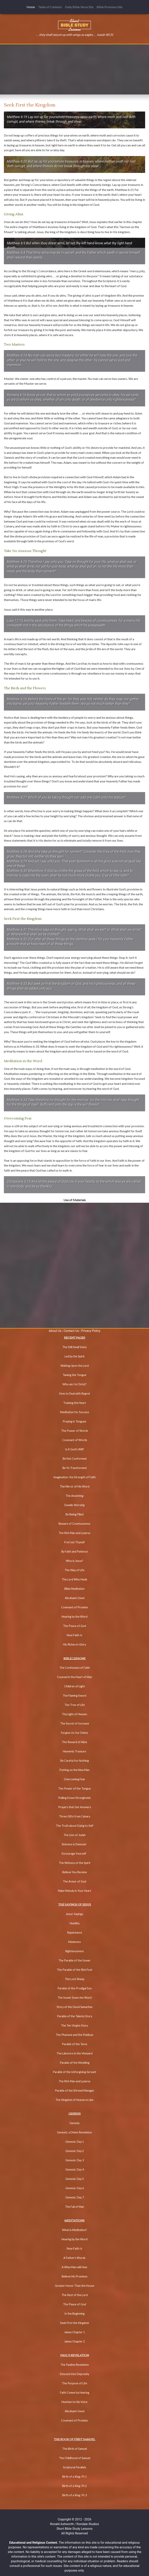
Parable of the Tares (74, 2044)
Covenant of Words (74, 1440)
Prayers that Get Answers (74, 1807)
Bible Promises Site (109, 7)
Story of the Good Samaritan (75, 2007)
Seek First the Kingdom (74, 2322)
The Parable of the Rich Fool (74, 1969)
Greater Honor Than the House (74, 2285)
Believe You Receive (74, 1872)
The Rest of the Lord (75, 2295)
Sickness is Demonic (74, 1844)
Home (31, 7)
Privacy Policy (90, 1331)
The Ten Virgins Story (74, 2025)
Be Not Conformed (75, 1458)
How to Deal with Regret (74, 1393)
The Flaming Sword (74, 1695)
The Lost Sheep (74, 1979)
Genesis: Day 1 (74, 2141)
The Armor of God (74, 1881)
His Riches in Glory (74, 1644)
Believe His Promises (74, 2276)
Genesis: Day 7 (74, 2197)
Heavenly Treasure (74, 1751)
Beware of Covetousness (74, 1523)
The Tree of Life (74, 1704)
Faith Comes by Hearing (74, 2392)
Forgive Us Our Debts (74, 1732)
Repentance (74, 1932)
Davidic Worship (74, 1505)
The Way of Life (74, 1570)
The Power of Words (74, 1430)
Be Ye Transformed (74, 1468)
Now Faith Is (74, 1635)
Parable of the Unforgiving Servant (74, 2072)
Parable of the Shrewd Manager (74, 2090)
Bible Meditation (74, 1588)
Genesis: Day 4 (74, 2169)
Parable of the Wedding (74, 2062)
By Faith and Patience (74, 1551)
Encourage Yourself (74, 1853)
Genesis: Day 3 (74, 2160)
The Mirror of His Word (74, 1486)
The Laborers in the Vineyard (74, 2053)
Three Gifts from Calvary (74, 1816)
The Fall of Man (74, 2206)
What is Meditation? (74, 2230)
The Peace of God (74, 1625)
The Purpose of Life (74, 2383)
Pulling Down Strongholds (74, 1797)
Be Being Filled (74, 1514)
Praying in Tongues (74, 1421)
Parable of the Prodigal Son (74, 1988)
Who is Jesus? (74, 1560)
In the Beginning (74, 2313)
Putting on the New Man (74, 1770)
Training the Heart (74, 1402)
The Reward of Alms (74, 1742)
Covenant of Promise (74, 1607)
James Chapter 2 (74, 2341)
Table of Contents (50, 7)
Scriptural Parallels (74, 2467)
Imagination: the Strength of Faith (74, 1477)
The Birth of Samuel (74, 2448)
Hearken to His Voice (74, 2401)
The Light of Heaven (74, 1714)
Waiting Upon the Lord (75, 1365)
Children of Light (74, 1686)
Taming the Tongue (74, 1375)
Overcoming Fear (74, 1779)
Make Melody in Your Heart (74, 1890)
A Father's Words (74, 2257)
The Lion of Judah (74, 1835)
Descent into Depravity (74, 2374)
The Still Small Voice (74, 1347)
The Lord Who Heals (74, 1579)
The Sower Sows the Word (75, 1997)
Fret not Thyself (74, 1542)
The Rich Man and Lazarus (74, 1533)
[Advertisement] (74, 71)
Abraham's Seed (74, 1598)
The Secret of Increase (74, 1723)
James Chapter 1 (74, 2332)
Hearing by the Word (74, 1616)
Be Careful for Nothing (74, 1760)
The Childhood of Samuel (74, 2458)
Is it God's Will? (74, 1449)
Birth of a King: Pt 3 (74, 2495)
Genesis (74, 2123)
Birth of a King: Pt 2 (74, 2486)
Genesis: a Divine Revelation (74, 2132)
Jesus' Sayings (74, 1914)
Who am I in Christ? (74, 1384)
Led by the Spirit (75, 1356)
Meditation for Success (74, 1412)
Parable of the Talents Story (74, 2016)
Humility (75, 1923)
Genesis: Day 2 (74, 2151)
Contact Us (71, 1331)
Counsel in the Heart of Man (74, 1677)
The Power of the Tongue (74, 1788)
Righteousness (74, 1951)
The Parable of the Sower (74, 1960)
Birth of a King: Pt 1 (74, 2476)
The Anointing (74, 1495)
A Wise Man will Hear (74, 2267)
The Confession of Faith (74, 1667)
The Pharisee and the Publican (74, 2034)
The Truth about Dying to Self (74, 1825)
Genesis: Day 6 (74, 2188)
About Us (55, 1331)
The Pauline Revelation (74, 2364)
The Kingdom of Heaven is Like (74, 2099)
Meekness (74, 1941)
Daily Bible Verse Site (79, 7)
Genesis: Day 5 (74, 2178)
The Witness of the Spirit (74, 1862)
